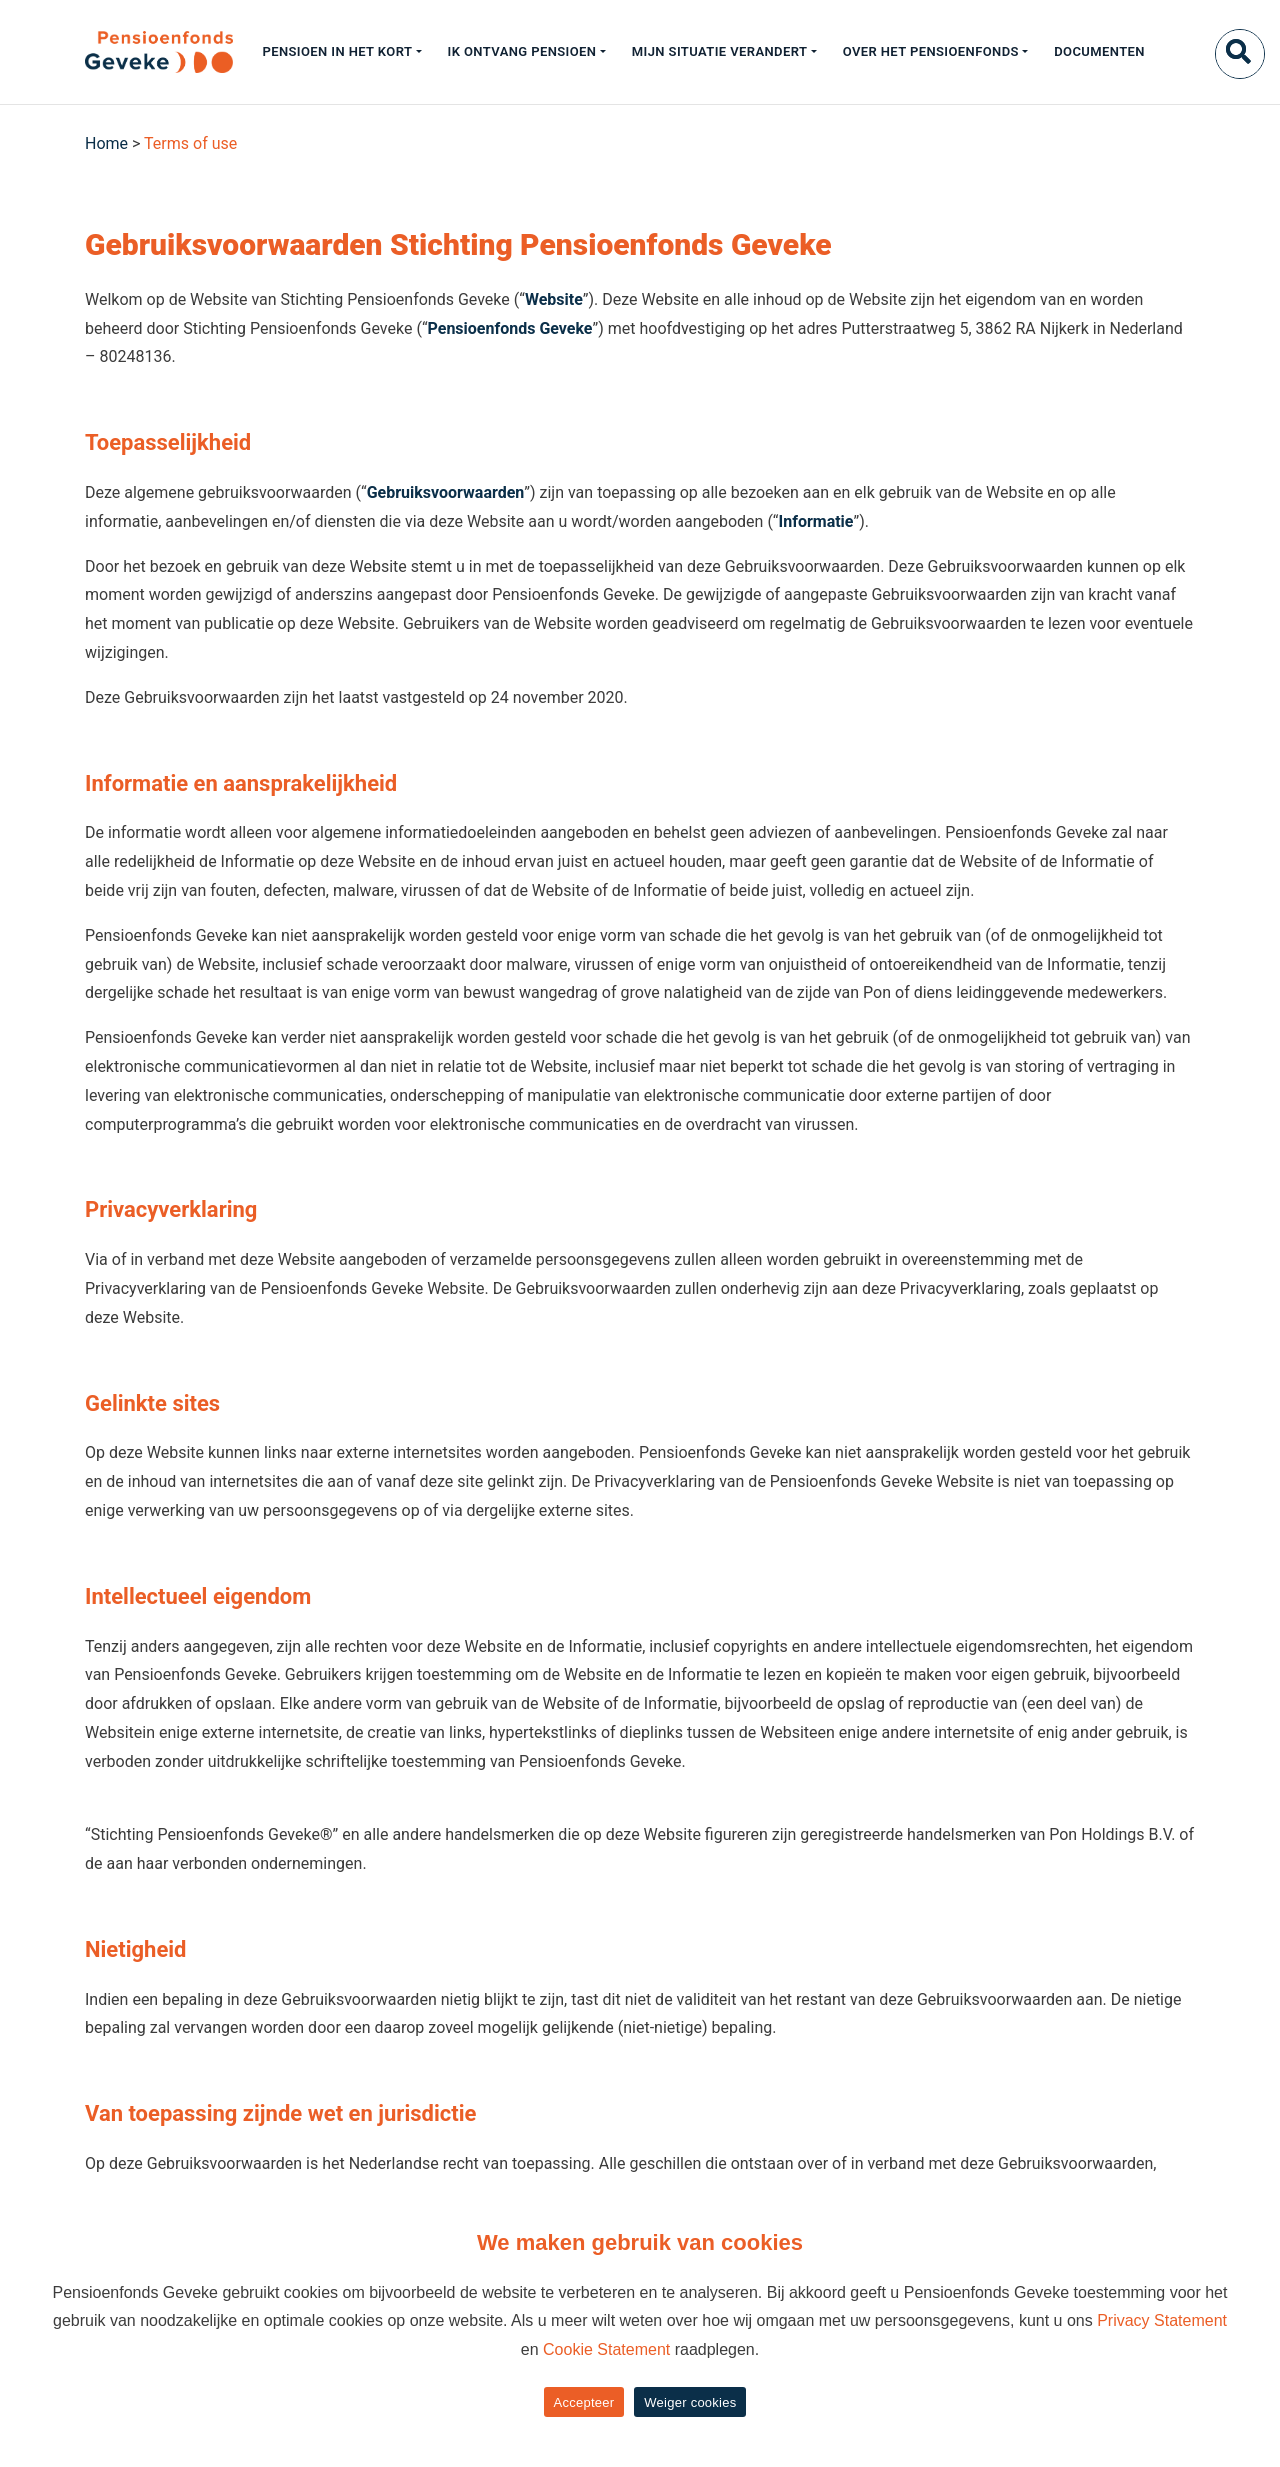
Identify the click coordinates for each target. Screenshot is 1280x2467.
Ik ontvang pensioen (522, 51)
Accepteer (584, 2402)
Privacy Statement (1162, 2320)
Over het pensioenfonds (931, 51)
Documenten (1099, 51)
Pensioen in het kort (337, 51)
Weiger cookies (690, 2402)
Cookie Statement (606, 2349)
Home (106, 143)
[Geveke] (124, 52)
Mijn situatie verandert (720, 51)
